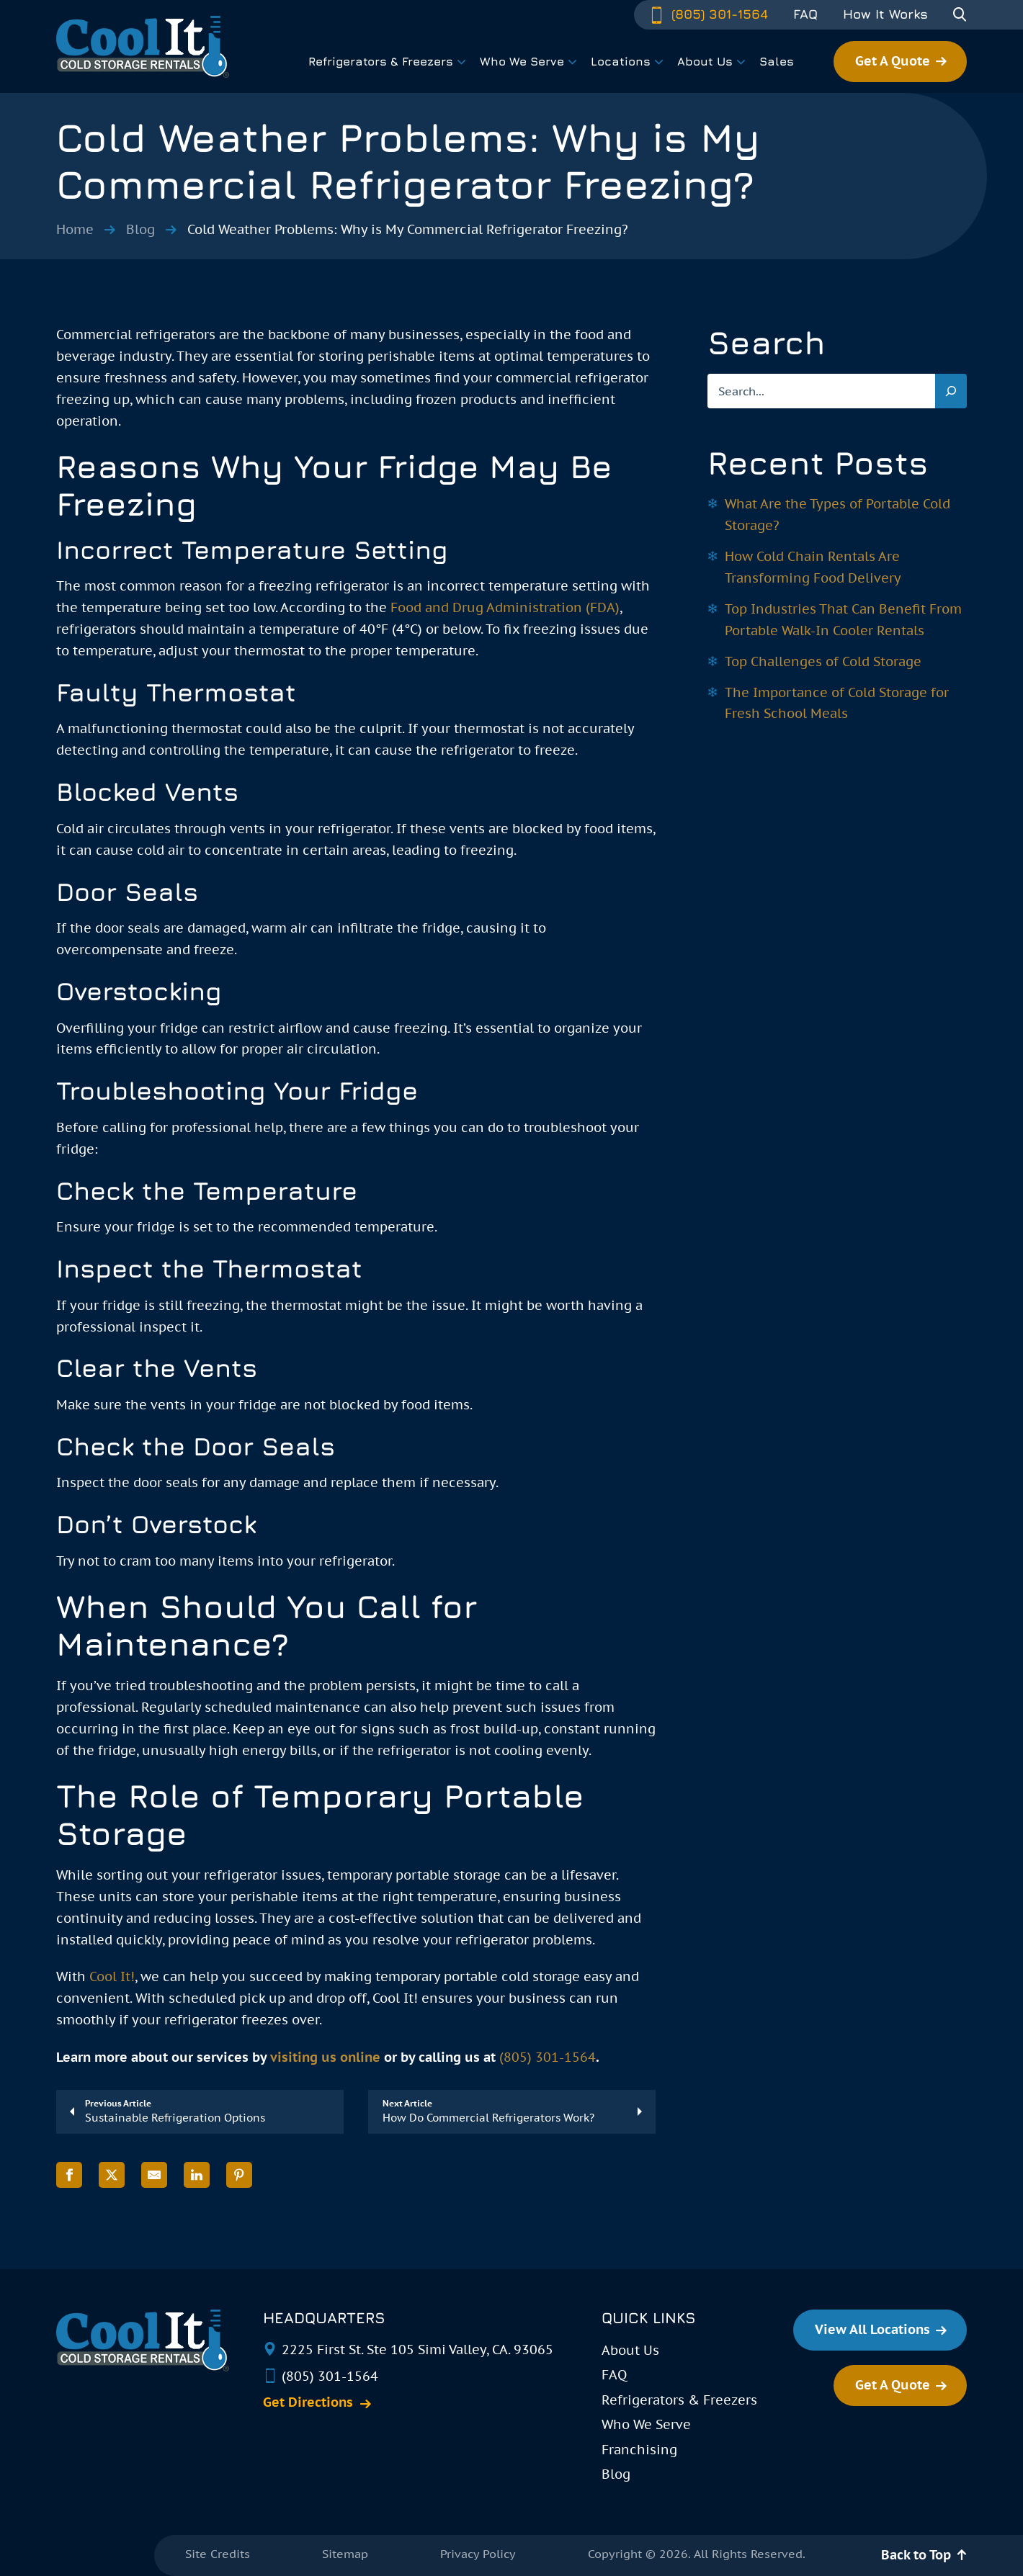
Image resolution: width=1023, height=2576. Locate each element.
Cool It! (112, 1976)
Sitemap (345, 2553)
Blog (140, 229)
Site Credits (217, 2553)
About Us (630, 2350)
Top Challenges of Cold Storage (823, 661)
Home (75, 229)
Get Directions (308, 2402)
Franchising (639, 2449)
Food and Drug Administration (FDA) (505, 607)
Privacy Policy (478, 2553)
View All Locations (872, 2329)
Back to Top (916, 2554)
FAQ (805, 14)
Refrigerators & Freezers (679, 2400)
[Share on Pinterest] (239, 2175)
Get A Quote (892, 61)
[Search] (951, 391)
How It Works (885, 14)
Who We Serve (646, 2424)
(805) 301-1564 (708, 14)
